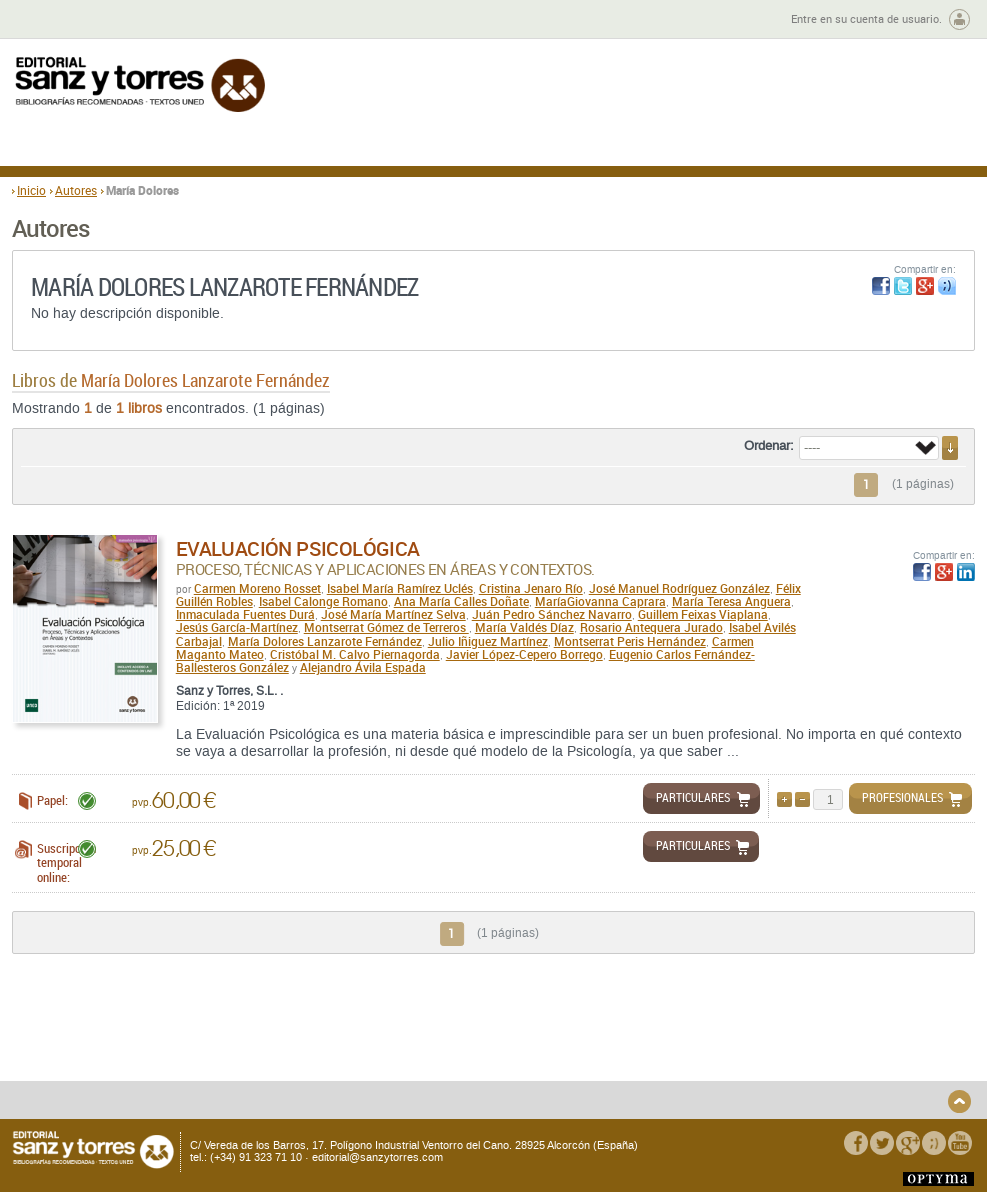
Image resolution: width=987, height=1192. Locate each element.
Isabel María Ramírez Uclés (400, 588)
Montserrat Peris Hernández (630, 641)
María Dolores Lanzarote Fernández (325, 641)
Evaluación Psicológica (298, 548)
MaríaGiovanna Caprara (600, 601)
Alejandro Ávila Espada (363, 667)
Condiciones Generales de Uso (611, 1030)
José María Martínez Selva (393, 614)
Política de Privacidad (798, 1030)
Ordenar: (769, 446)
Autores (76, 190)
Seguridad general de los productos (346, 1053)
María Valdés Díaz (524, 627)
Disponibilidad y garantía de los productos (156, 1083)
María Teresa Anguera (731, 601)
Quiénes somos (112, 1030)
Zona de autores (66, 19)
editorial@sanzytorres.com (377, 1157)
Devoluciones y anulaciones (355, 1030)
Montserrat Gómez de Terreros (386, 627)
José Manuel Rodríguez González (679, 588)
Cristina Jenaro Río (531, 588)
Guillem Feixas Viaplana (703, 614)
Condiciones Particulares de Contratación (605, 1053)
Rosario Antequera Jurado (651, 627)
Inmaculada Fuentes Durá (245, 614)
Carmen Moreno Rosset (257, 588)
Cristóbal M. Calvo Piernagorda (355, 654)
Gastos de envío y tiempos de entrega (149, 1053)
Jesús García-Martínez (237, 627)
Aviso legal (768, 1046)
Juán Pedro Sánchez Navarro (552, 614)
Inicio (31, 190)
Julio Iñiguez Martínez (488, 641)
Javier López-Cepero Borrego (524, 654)
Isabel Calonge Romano (323, 601)
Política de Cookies (790, 1062)
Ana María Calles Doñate (461, 601)
